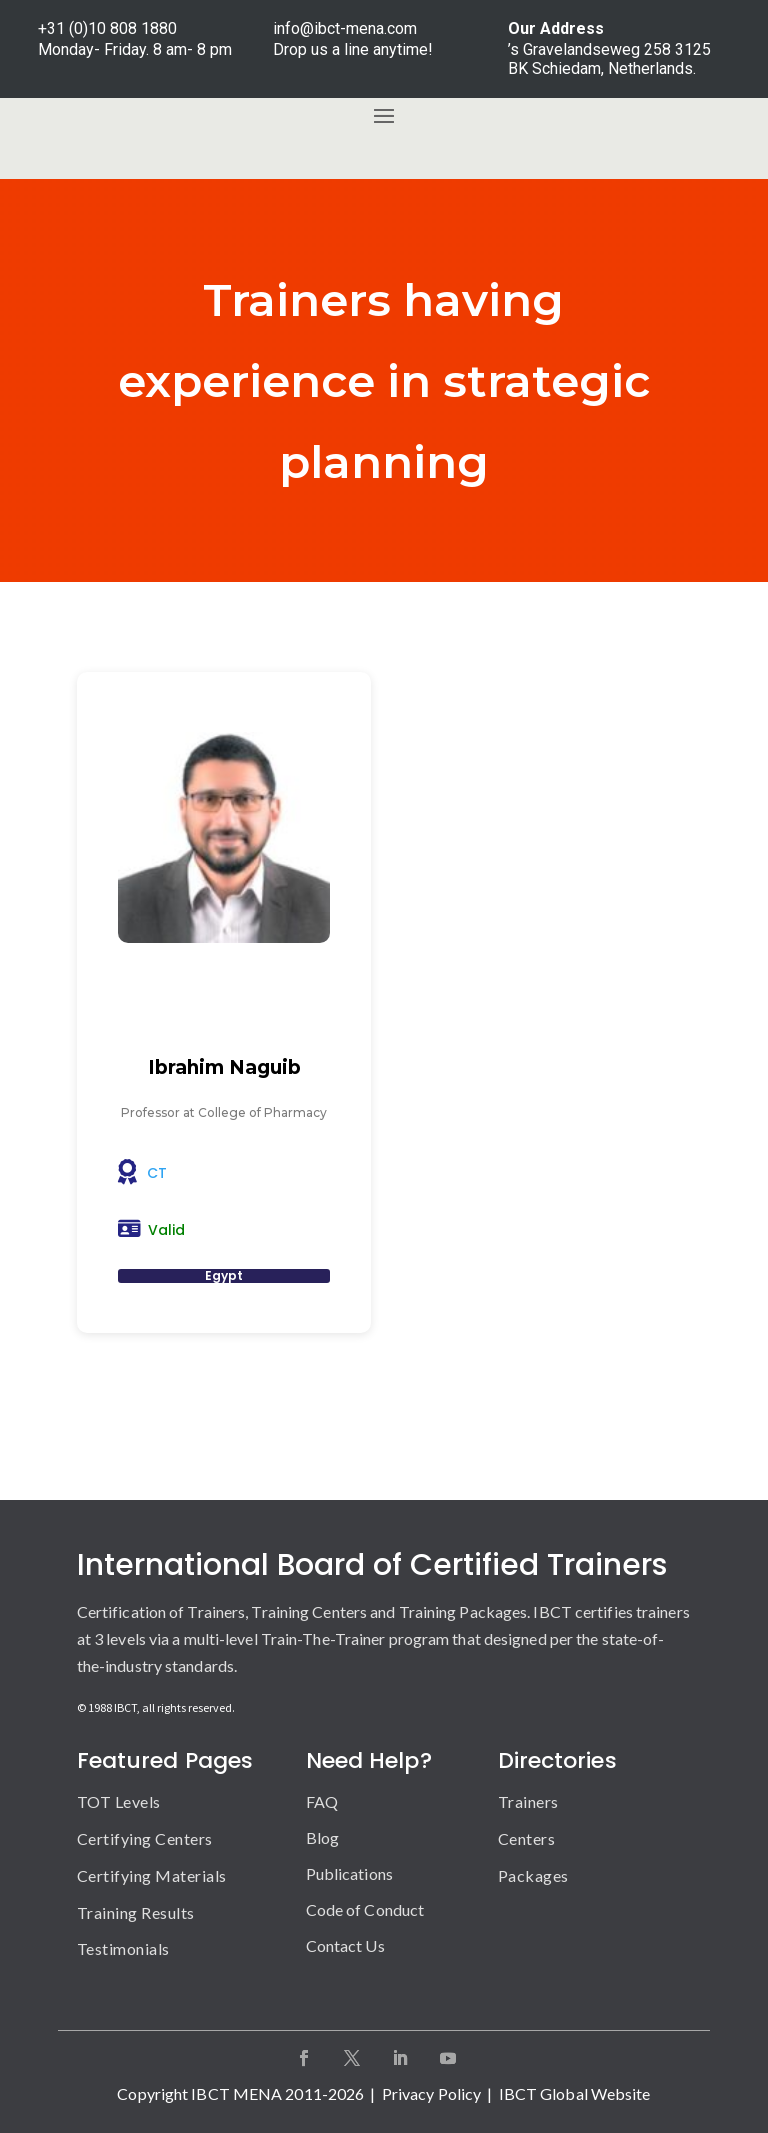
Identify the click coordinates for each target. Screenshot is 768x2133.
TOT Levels (119, 1801)
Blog (322, 1837)
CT (157, 1173)
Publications (349, 1873)
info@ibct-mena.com (345, 28)
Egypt (224, 1275)
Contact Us (345, 1945)
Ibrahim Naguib (224, 1067)
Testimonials (123, 1948)
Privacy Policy (431, 2093)
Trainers (528, 1801)
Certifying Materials (152, 1875)
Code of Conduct (365, 1909)
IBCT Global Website (575, 2093)
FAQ (322, 1801)
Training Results (136, 1912)
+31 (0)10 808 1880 (107, 28)
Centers (527, 1838)
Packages (533, 1875)
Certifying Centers (145, 1838)
